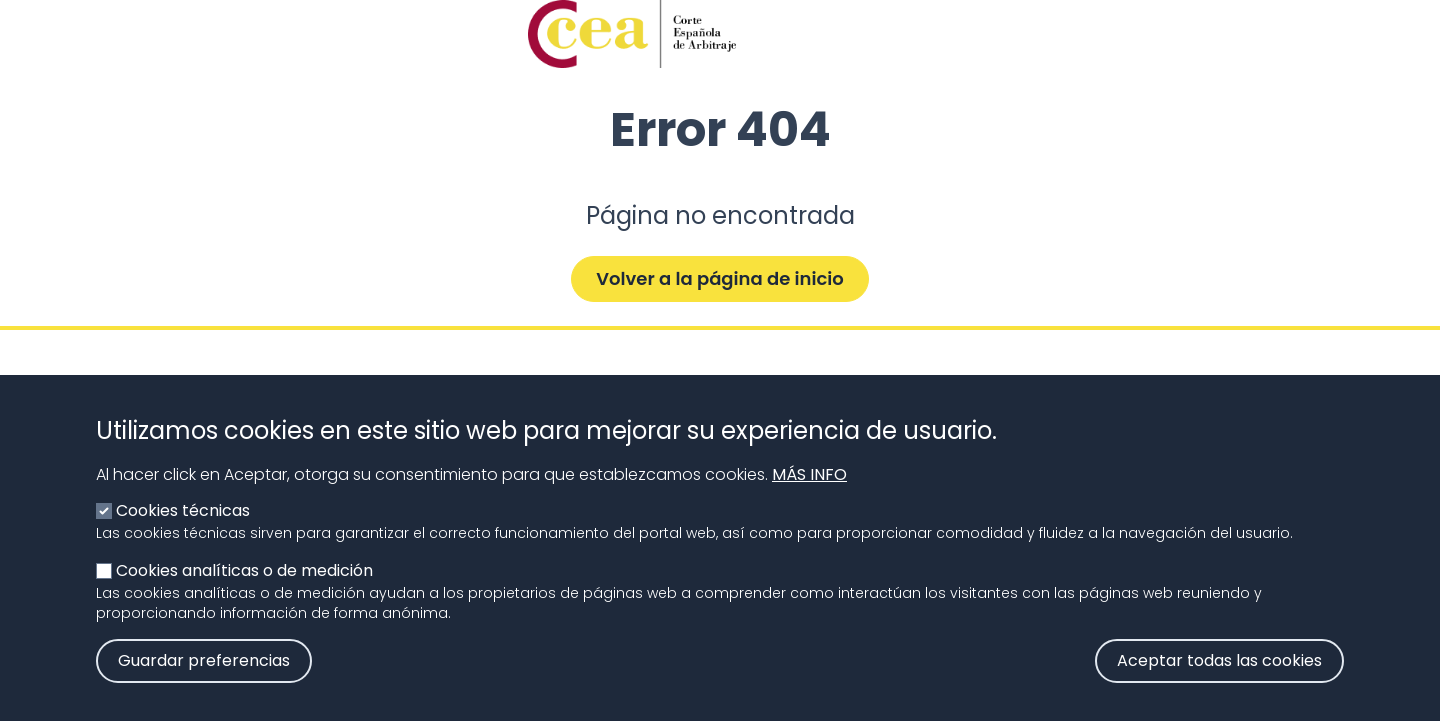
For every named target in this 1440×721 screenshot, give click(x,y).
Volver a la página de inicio (720, 278)
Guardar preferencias (204, 680)
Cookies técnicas (183, 530)
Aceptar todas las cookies (1219, 680)
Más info (809, 494)
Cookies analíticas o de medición (244, 590)
